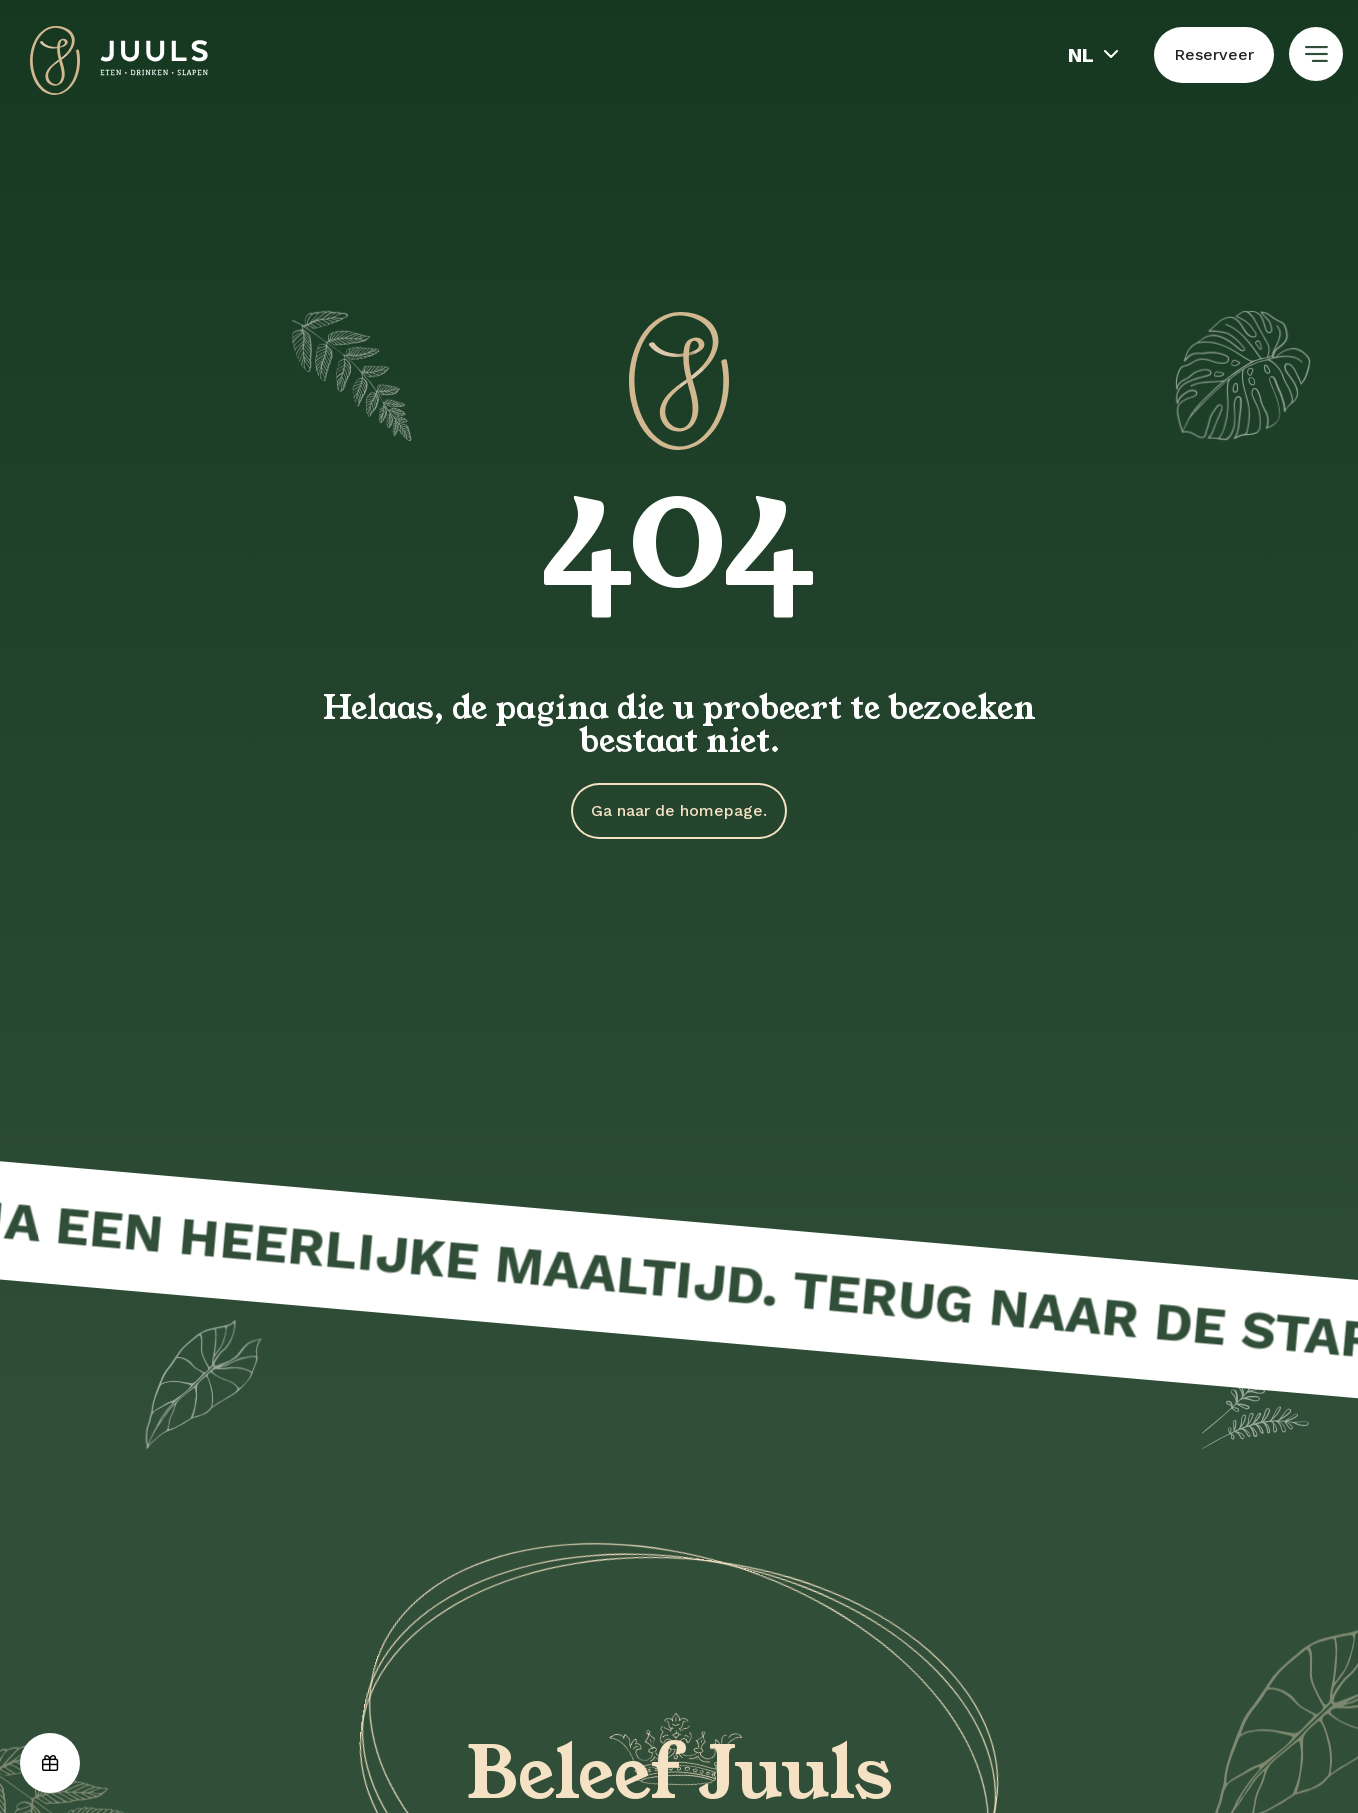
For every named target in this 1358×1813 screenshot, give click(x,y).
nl (1081, 55)
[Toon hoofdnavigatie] (1316, 54)
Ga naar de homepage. (679, 810)
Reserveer (1214, 54)
